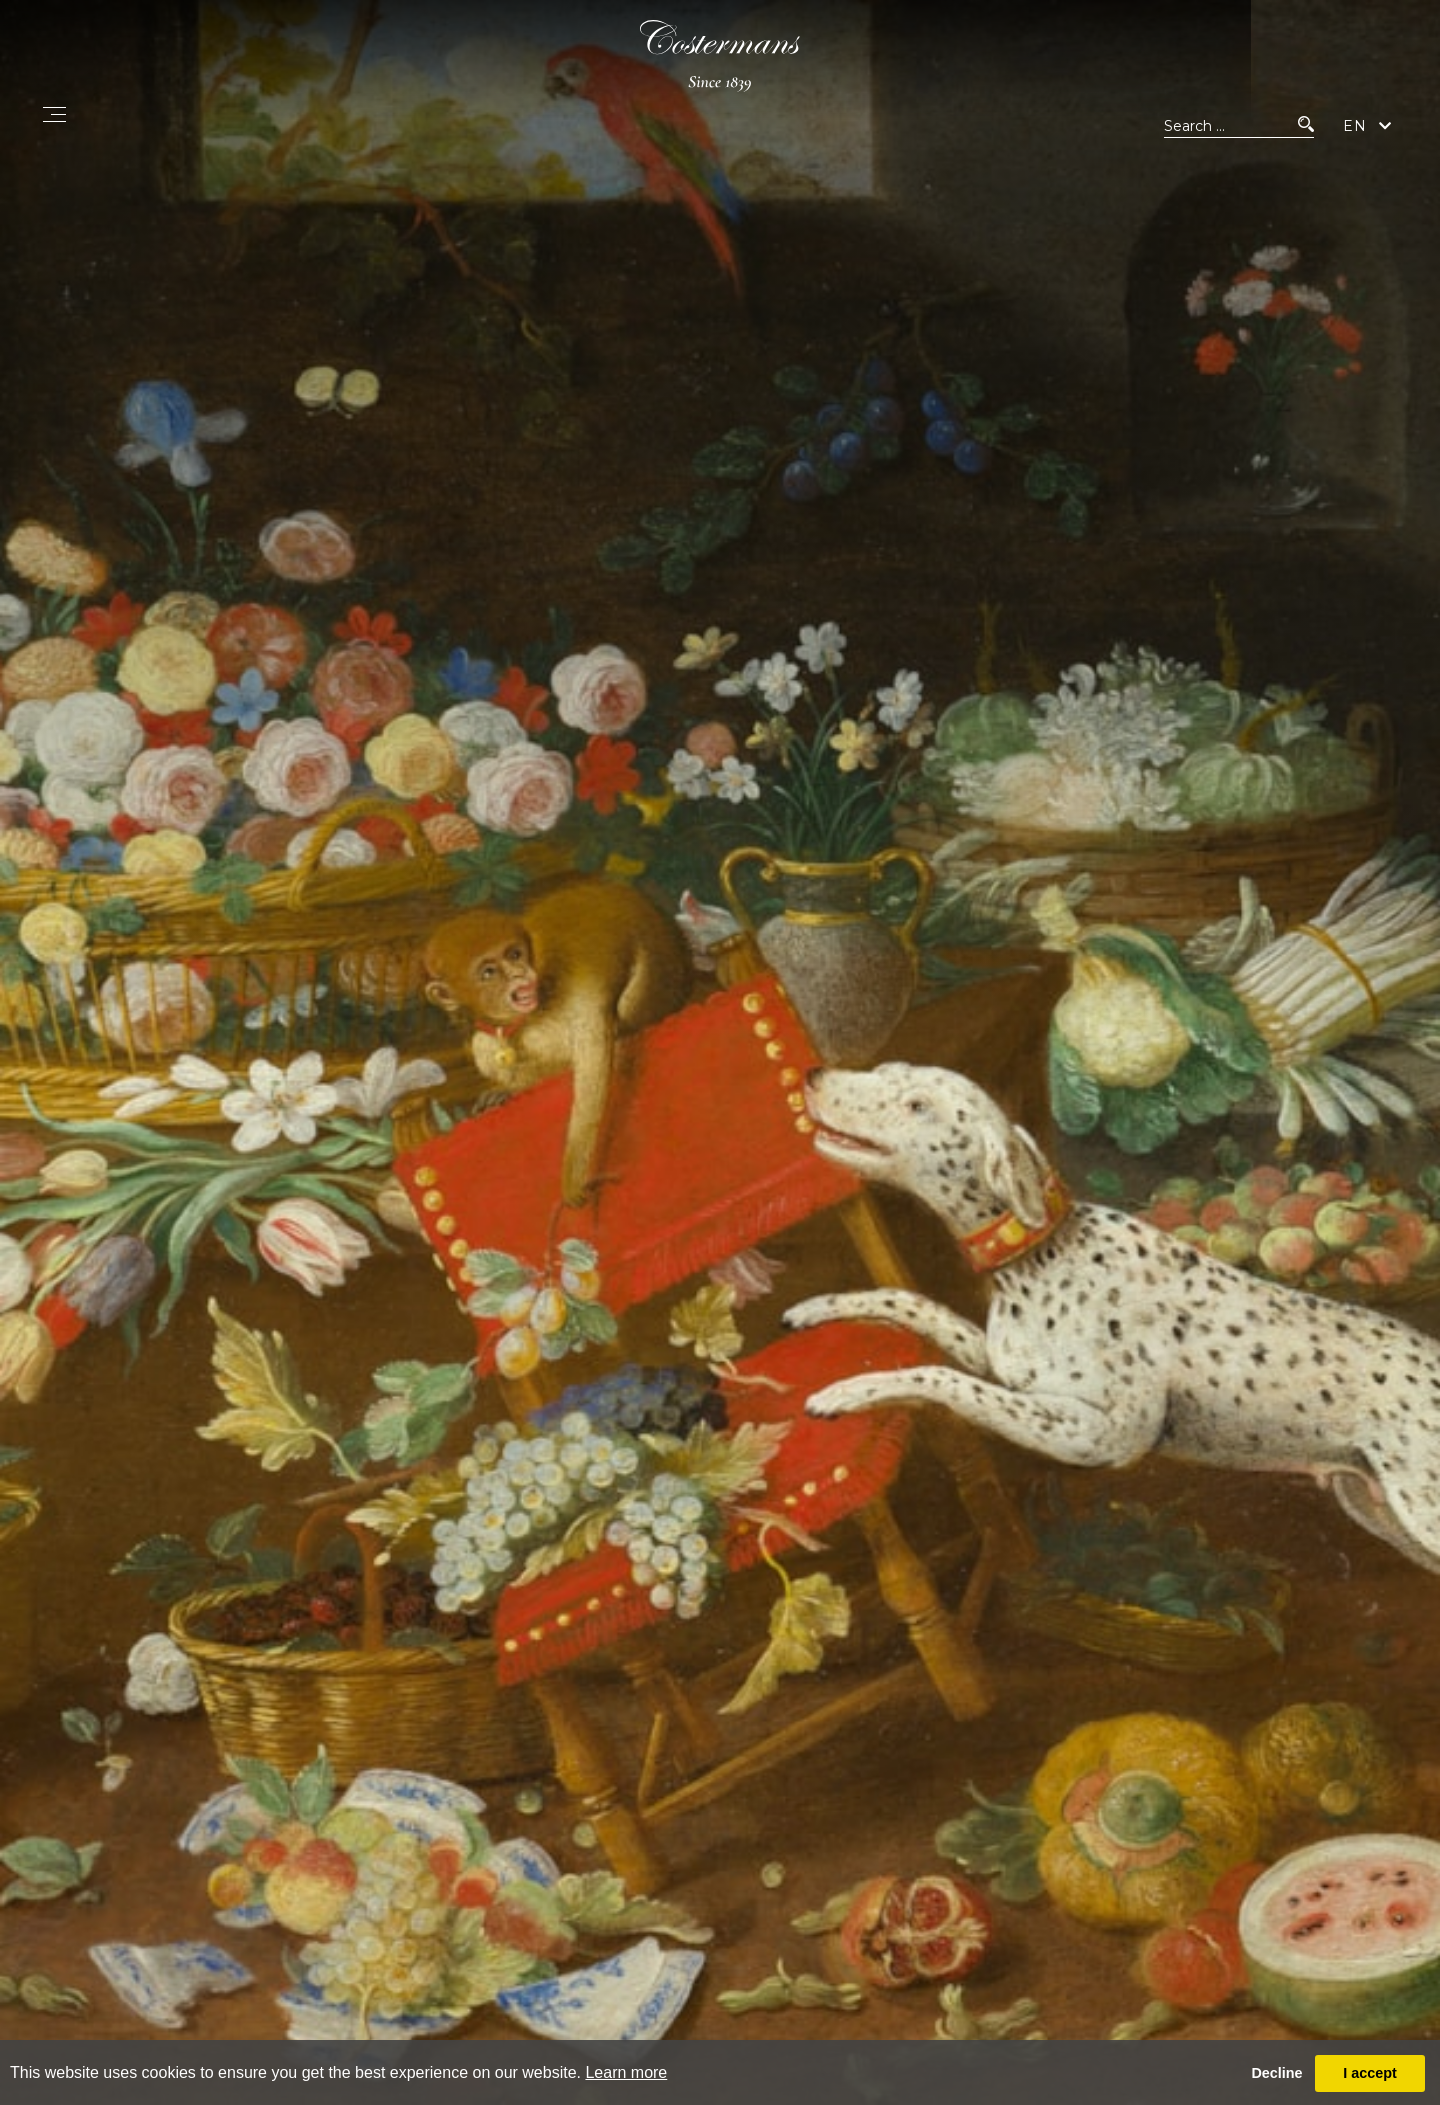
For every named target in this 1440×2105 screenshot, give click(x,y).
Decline (1276, 2073)
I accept (1370, 2073)
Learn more (626, 2072)
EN (1355, 134)
